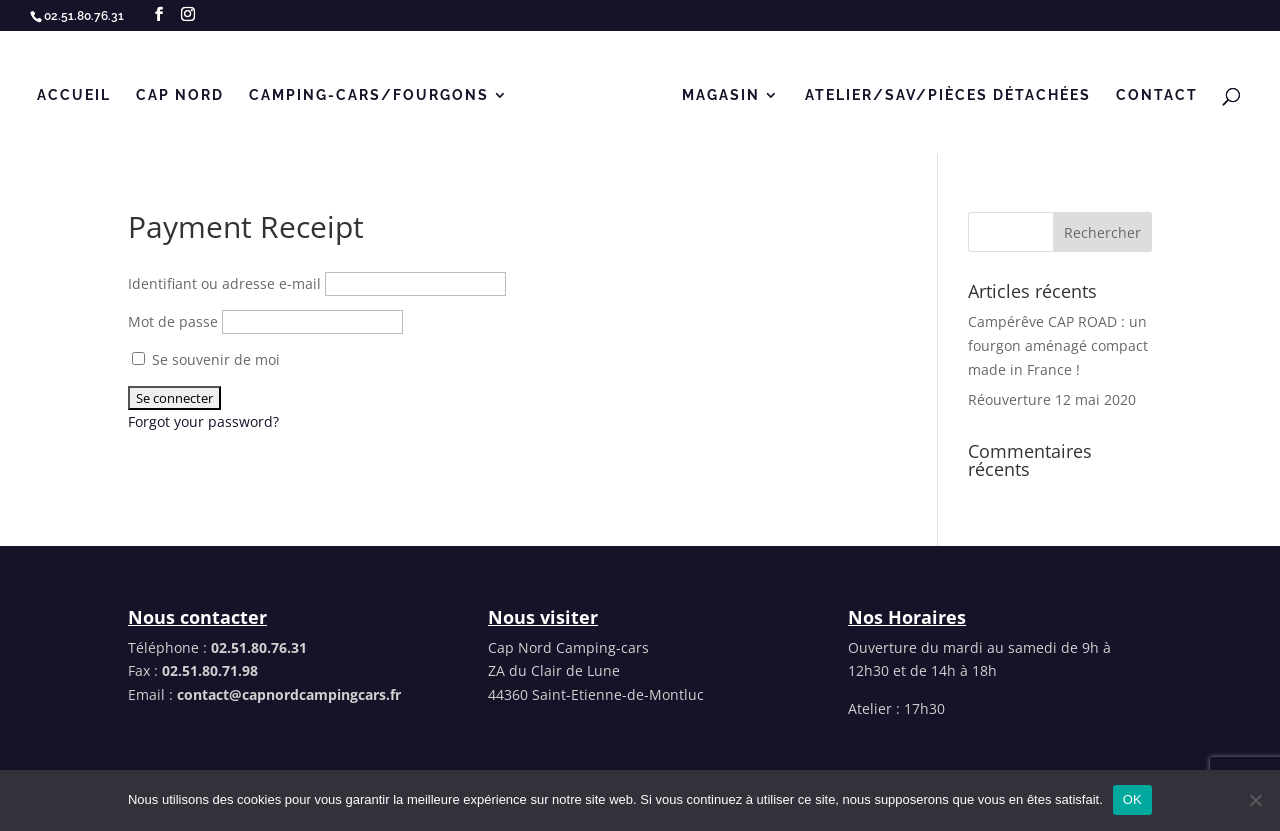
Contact (1157, 95)
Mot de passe (173, 321)
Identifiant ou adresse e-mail (224, 283)
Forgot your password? (203, 421)
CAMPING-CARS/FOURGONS (369, 95)
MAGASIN (721, 95)
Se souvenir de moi (206, 359)
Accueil (74, 95)
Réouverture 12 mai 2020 (1052, 399)
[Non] (1255, 800)
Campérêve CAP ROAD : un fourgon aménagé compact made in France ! (1058, 345)
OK (1132, 799)
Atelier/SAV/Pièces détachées (948, 95)
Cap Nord (180, 95)
